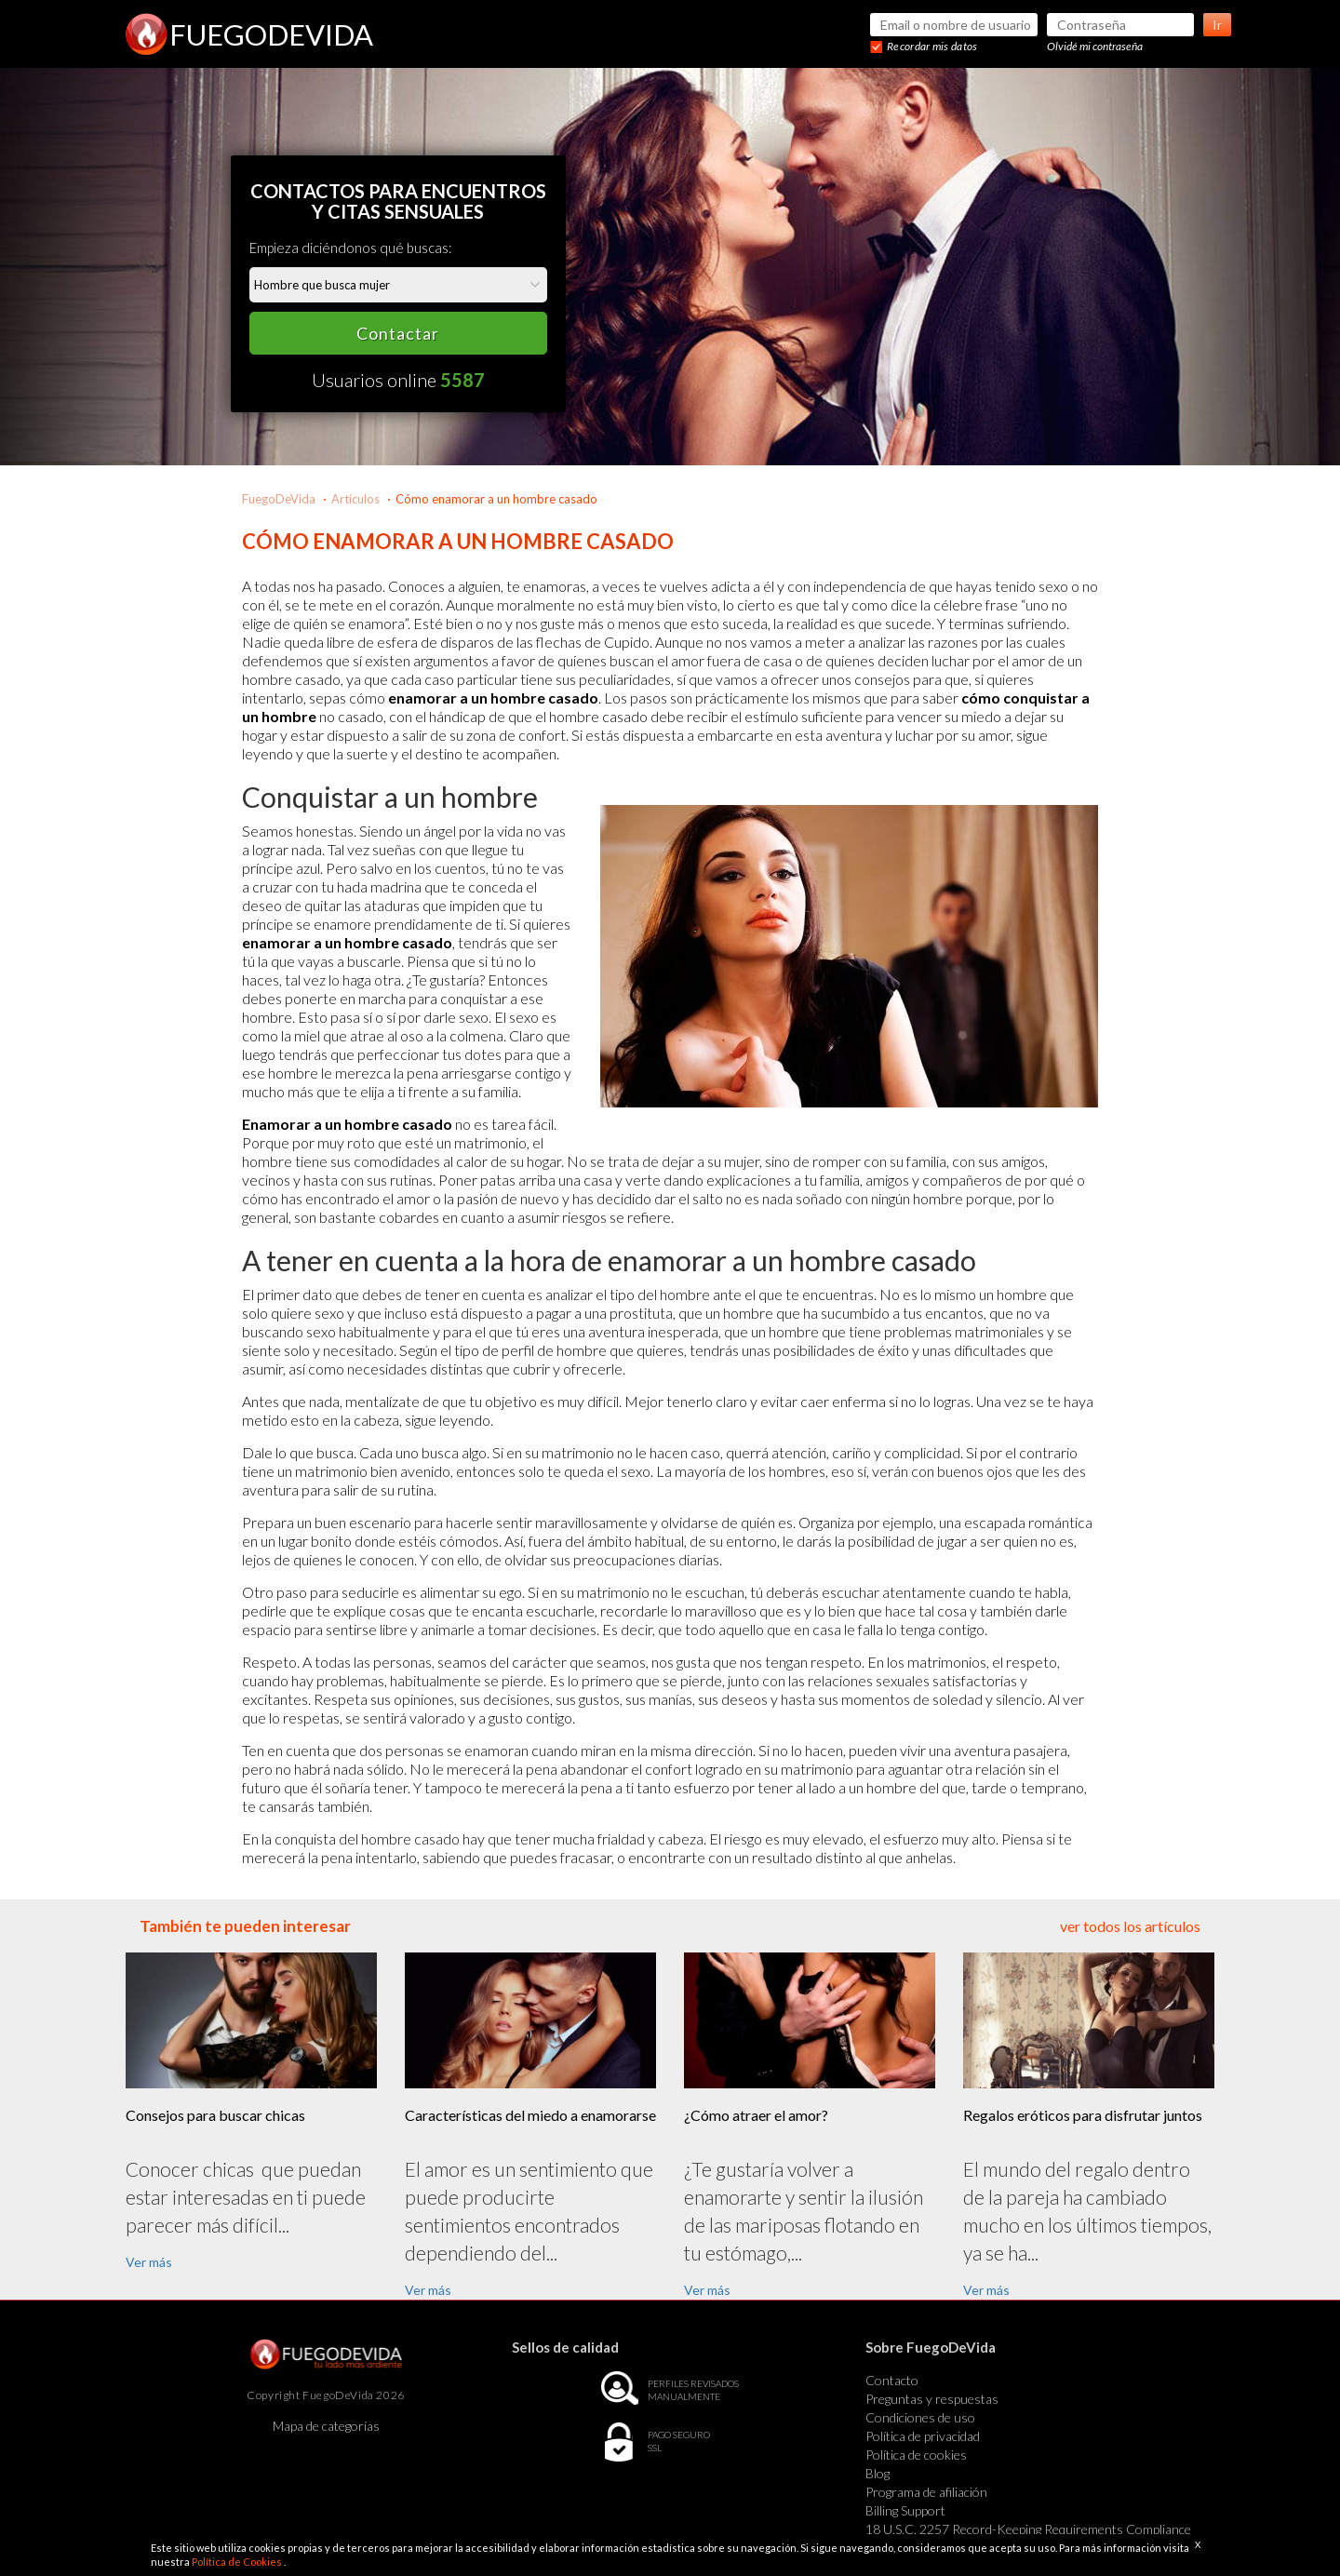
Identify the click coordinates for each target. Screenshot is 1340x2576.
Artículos (355, 498)
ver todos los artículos (1130, 1926)
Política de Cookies (238, 2562)
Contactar (397, 333)
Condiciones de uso (920, 2417)
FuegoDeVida (278, 498)
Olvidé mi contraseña (1095, 46)
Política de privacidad (922, 2436)
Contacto (891, 2380)
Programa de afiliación (926, 2492)
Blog (877, 2473)
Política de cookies (916, 2454)
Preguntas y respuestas (931, 2399)
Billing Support (905, 2510)
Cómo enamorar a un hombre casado (496, 498)
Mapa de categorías (326, 2426)
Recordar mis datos (932, 46)
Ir (1217, 25)
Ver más (149, 2262)
